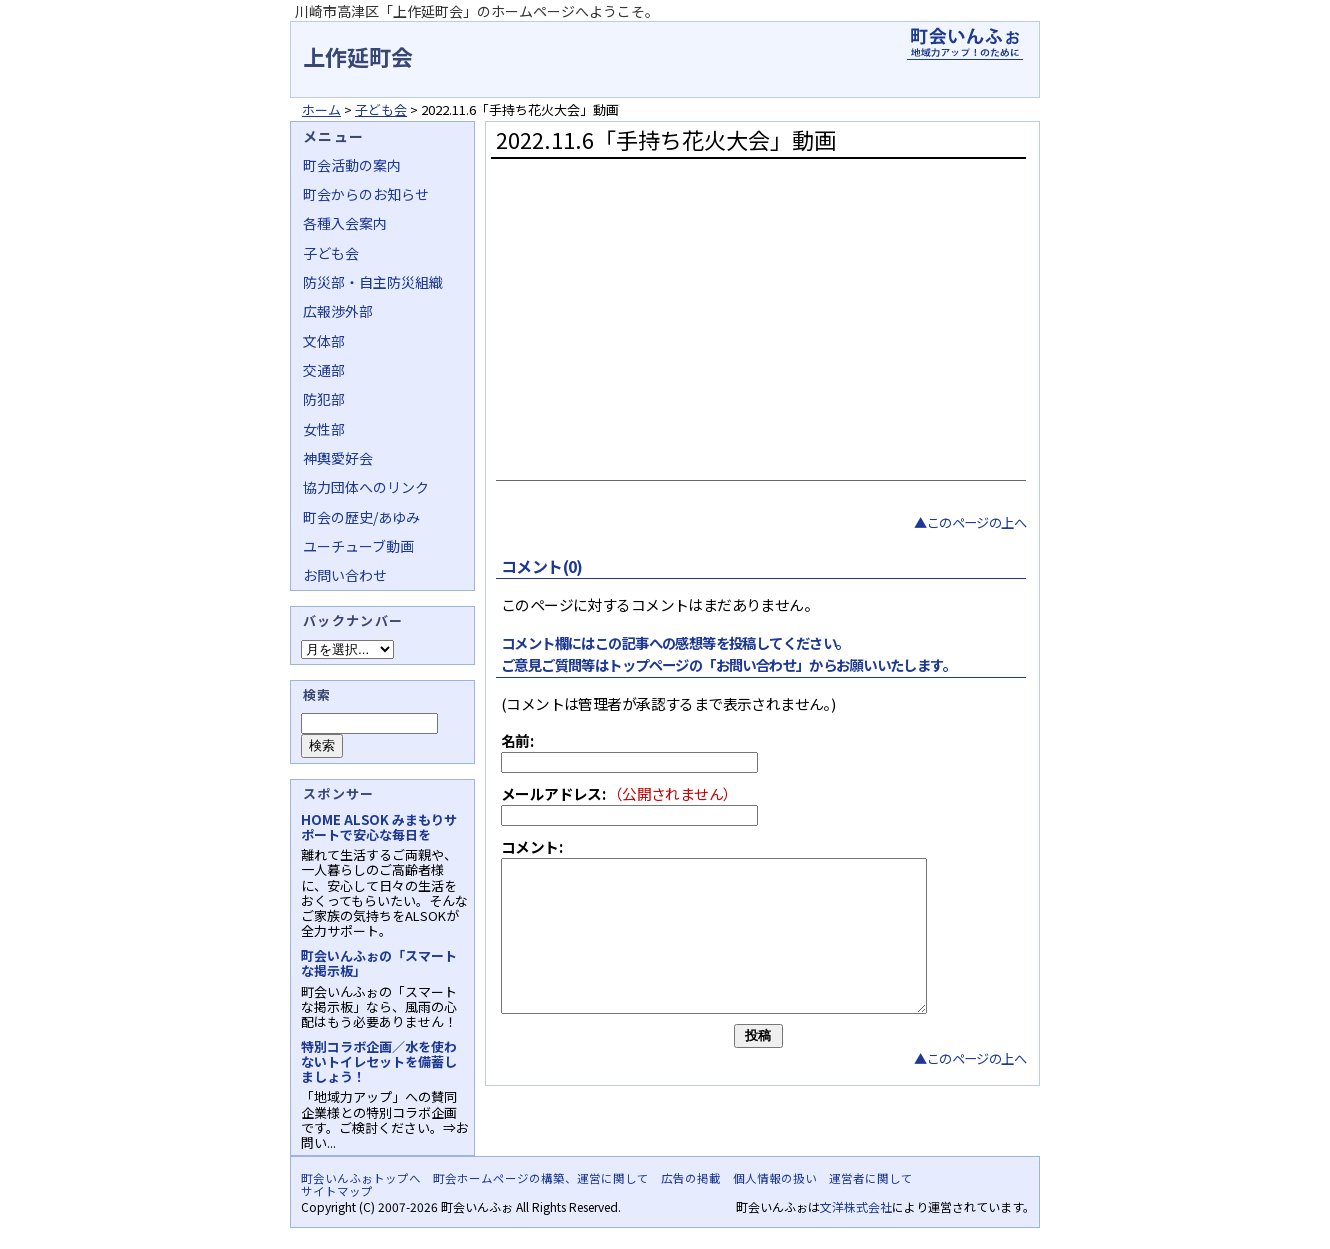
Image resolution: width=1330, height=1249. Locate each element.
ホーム (321, 109)
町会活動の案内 (352, 165)
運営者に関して (871, 1178)
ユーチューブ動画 (358, 546)
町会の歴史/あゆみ (361, 517)
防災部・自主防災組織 (373, 282)
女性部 (324, 429)
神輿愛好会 (338, 458)
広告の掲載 (691, 1178)
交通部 (324, 370)
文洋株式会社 (856, 1206)
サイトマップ (337, 1191)
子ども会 (381, 109)
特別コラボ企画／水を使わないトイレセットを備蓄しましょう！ (379, 1061)
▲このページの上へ (970, 522)
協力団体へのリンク (366, 487)
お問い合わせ (345, 575)
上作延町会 (358, 56)
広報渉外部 (338, 311)
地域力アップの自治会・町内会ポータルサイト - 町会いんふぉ (965, 44)
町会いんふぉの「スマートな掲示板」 (379, 963)
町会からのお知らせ (366, 194)
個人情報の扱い (775, 1178)
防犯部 (324, 399)
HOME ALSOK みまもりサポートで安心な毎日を (379, 827)
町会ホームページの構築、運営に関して (541, 1178)
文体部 (324, 341)
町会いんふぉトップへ (361, 1178)
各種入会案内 (345, 223)
